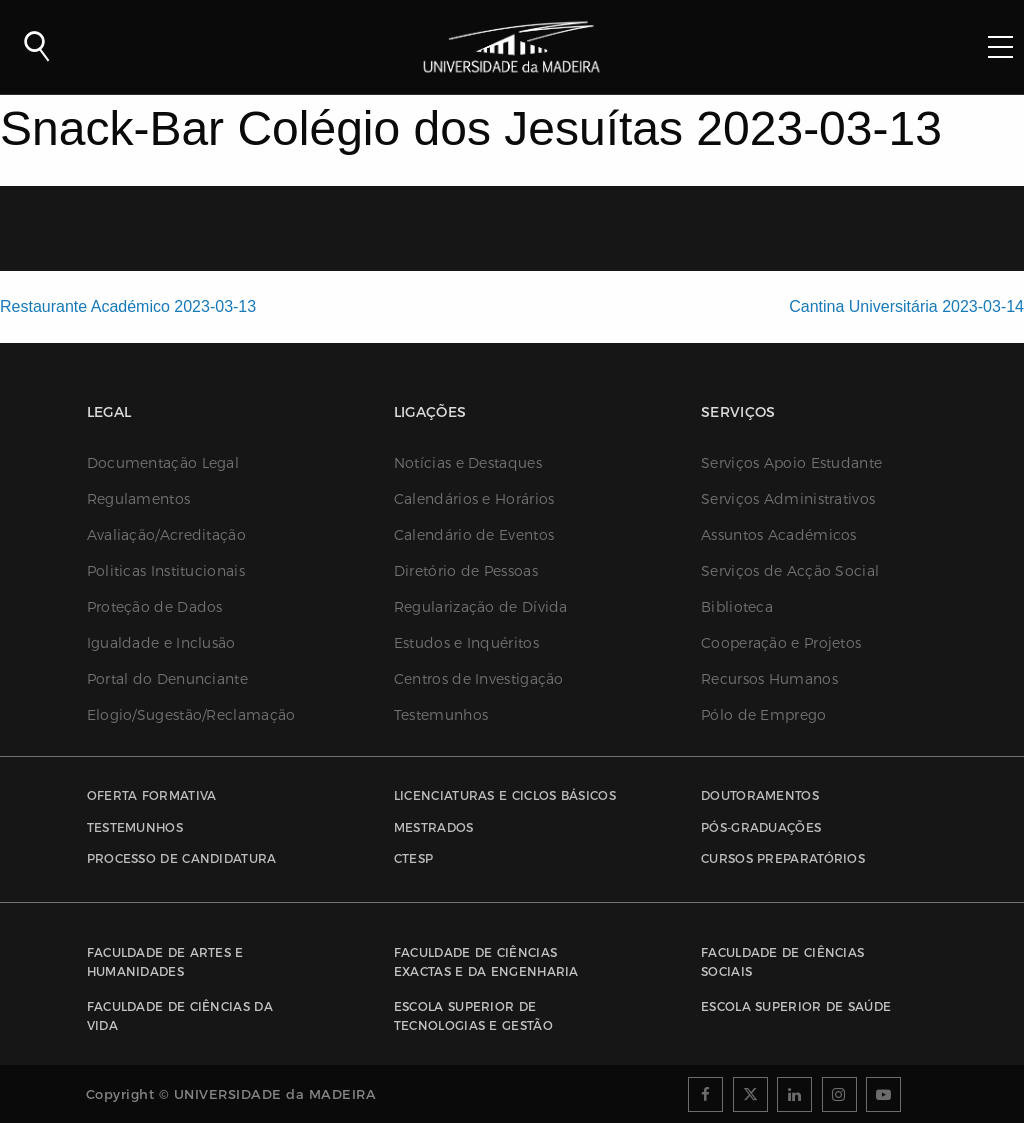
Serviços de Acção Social (790, 571)
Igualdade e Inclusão (161, 643)
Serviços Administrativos (788, 499)
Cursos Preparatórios (783, 858)
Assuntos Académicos (779, 535)
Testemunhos (441, 715)
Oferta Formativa (152, 795)
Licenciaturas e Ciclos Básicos (505, 795)
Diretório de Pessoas (466, 571)
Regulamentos (139, 499)
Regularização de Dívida (481, 607)
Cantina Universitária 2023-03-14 (906, 306)
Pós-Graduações (761, 827)
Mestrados (434, 827)
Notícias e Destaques (468, 463)
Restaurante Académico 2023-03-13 (128, 306)
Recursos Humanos (769, 679)
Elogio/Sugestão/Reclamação (191, 715)
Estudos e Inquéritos (466, 643)
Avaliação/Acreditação (166, 535)
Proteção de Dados (155, 607)
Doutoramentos (760, 795)
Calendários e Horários (474, 499)
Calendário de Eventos (474, 535)
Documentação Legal (163, 463)
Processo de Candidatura (182, 858)
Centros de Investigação (479, 679)
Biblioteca (737, 607)
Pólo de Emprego (764, 715)
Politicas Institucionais (166, 571)
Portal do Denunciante (167, 679)
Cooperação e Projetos (781, 643)
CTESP (414, 858)
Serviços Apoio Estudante (791, 463)
